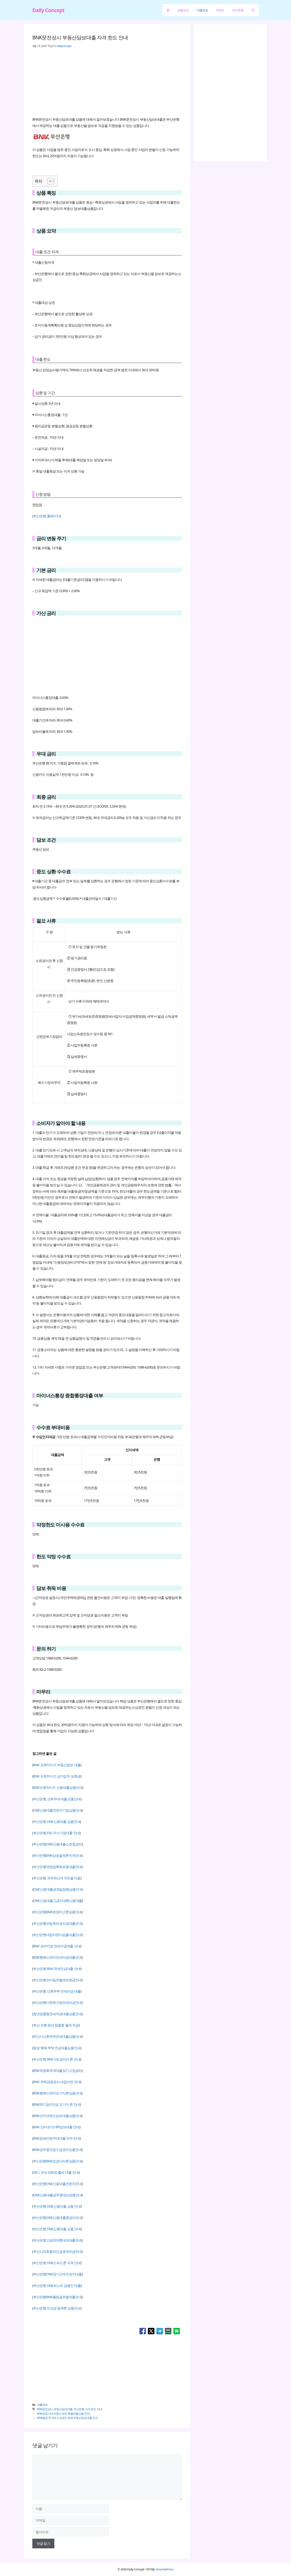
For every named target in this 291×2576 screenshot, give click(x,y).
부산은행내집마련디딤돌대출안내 (57, 1934)
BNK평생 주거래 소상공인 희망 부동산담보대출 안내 (67, 2418)
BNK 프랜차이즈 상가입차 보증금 (56, 1776)
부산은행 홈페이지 (46, 516)
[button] (253, 10)
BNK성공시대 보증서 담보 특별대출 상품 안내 (63, 2413)
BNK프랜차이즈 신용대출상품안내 (57, 1787)
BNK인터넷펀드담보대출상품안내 (57, 2115)
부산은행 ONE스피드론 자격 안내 (57, 2262)
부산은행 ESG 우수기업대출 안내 (56, 1833)
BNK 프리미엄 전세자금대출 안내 (56, 1946)
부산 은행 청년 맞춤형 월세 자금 (56, 2025)
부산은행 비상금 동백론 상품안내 (56, 2308)
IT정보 (220, 10)
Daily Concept (48, 10)
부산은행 (79, 2409)
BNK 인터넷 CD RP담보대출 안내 (56, 2127)
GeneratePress (164, 2569)
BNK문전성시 (45, 2409)
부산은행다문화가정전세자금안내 (57, 2002)
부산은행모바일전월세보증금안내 (57, 1980)
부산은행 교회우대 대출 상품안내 (56, 1799)
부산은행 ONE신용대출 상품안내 (56, 1821)
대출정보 (202, 10)
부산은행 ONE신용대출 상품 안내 (57, 2206)
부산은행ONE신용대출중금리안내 (57, 2217)
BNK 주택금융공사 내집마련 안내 (56, 2081)
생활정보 (183, 10)
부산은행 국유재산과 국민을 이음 (56, 1878)
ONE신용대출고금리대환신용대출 (57, 1900)
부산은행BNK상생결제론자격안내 (57, 1855)
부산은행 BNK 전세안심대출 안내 (56, 1968)
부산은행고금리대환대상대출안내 (57, 2240)
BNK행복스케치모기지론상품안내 (57, 2093)
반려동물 (238, 10)
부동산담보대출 (63, 2409)
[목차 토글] (48, 181)
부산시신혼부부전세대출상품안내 (57, 2036)
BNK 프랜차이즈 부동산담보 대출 (56, 1765)
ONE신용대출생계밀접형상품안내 (57, 1889)
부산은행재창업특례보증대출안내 (57, 1866)
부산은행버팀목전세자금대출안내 (57, 1923)
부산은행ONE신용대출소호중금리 (57, 1844)
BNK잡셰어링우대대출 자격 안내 (56, 2138)
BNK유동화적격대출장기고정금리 (57, 2070)
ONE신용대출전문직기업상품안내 (57, 1810)
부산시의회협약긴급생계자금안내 (57, 2251)
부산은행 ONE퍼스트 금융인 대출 (57, 2285)
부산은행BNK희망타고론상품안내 (57, 1912)
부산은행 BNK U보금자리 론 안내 (56, 2059)
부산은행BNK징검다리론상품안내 (57, 2161)
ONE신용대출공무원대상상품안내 (57, 2195)
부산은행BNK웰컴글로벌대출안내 (57, 2297)
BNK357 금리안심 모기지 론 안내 (56, 2104)
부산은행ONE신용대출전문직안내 (57, 2183)
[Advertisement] (71, 83)
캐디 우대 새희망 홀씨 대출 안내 (56, 2172)
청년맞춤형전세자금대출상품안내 (57, 2013)
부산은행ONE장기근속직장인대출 (57, 2274)
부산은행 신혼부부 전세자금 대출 (56, 1991)
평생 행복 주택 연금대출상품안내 (56, 2048)
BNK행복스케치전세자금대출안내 (57, 1957)
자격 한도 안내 (93, 2409)
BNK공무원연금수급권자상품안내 (57, 2149)
